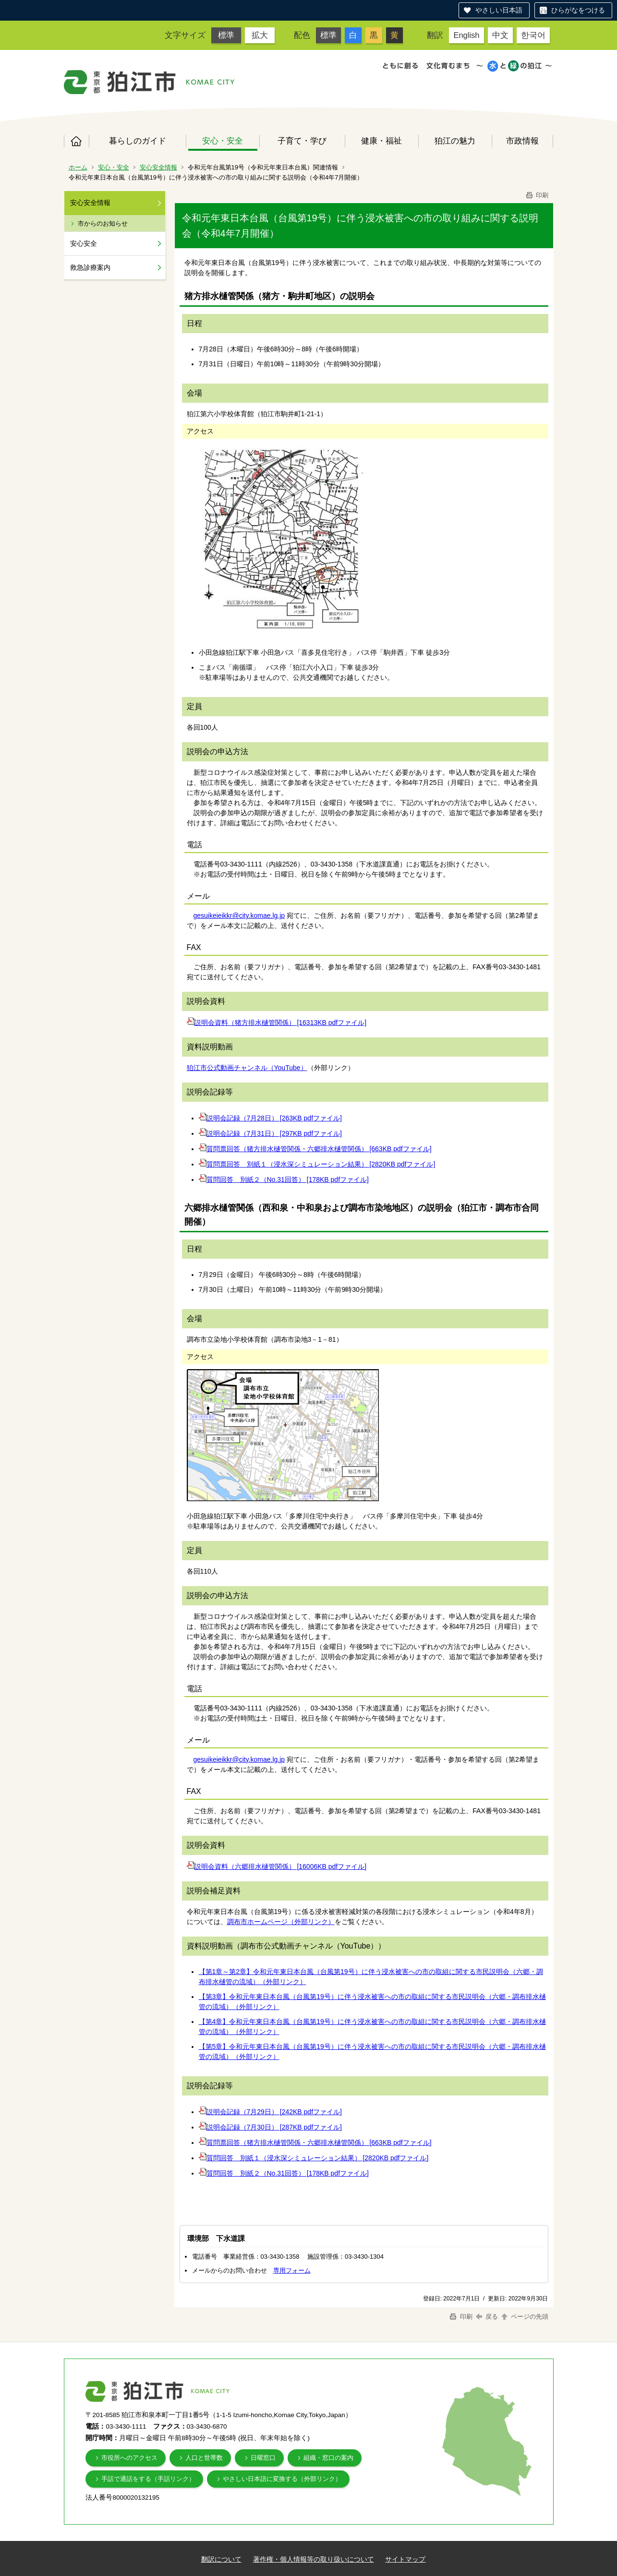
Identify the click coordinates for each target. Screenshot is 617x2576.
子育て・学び (302, 140)
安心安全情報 (158, 167)
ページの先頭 (524, 2316)
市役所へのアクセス (129, 2457)
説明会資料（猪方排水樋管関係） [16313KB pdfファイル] (280, 1022)
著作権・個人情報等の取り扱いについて (313, 2559)
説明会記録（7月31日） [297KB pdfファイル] (274, 1133)
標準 (226, 35)
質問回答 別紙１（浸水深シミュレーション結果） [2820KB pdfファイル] (317, 2158)
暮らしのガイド (137, 140)
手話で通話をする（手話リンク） (148, 2478)
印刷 (537, 195)
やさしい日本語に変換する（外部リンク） (282, 2478)
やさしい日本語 (498, 10)
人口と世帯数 (204, 2457)
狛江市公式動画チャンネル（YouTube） (247, 1067)
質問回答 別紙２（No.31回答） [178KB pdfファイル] (287, 1179)
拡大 (260, 35)
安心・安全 (222, 140)
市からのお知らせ (103, 223)
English (466, 35)
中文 (500, 35)
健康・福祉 (381, 140)
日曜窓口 (263, 2457)
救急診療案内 (90, 267)
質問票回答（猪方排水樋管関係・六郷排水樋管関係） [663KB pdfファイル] (319, 1149)
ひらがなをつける (578, 10)
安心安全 (83, 243)
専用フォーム (292, 2270)
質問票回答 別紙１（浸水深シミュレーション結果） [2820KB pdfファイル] (321, 1164)
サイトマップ (405, 2559)
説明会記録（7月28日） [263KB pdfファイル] (274, 1118)
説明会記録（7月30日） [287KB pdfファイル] (274, 2127)
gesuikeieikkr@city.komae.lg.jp (239, 915)
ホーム (76, 141)
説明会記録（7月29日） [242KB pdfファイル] (274, 2112)
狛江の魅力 (455, 140)
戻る (487, 2316)
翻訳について (221, 2559)
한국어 (533, 35)
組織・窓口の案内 (328, 2457)
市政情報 (522, 140)
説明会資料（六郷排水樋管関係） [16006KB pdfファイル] (280, 1866)
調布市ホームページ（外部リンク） (281, 1922)
